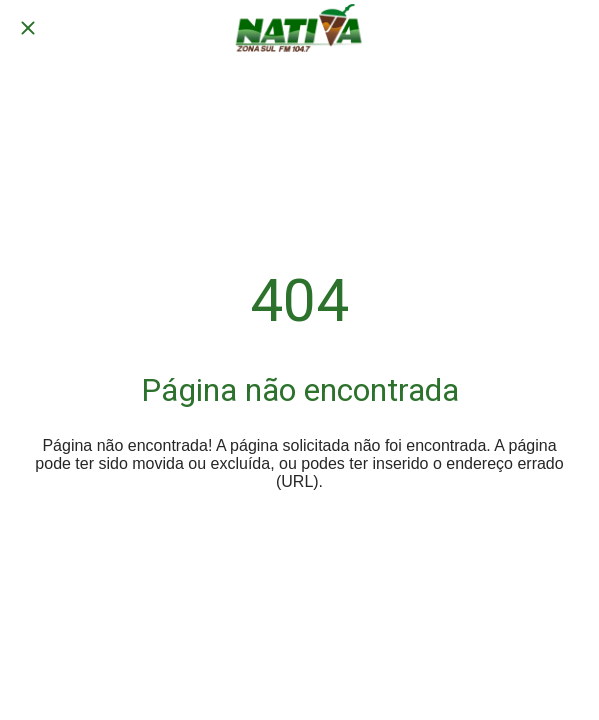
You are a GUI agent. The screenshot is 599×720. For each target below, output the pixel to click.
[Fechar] (28, 28)
